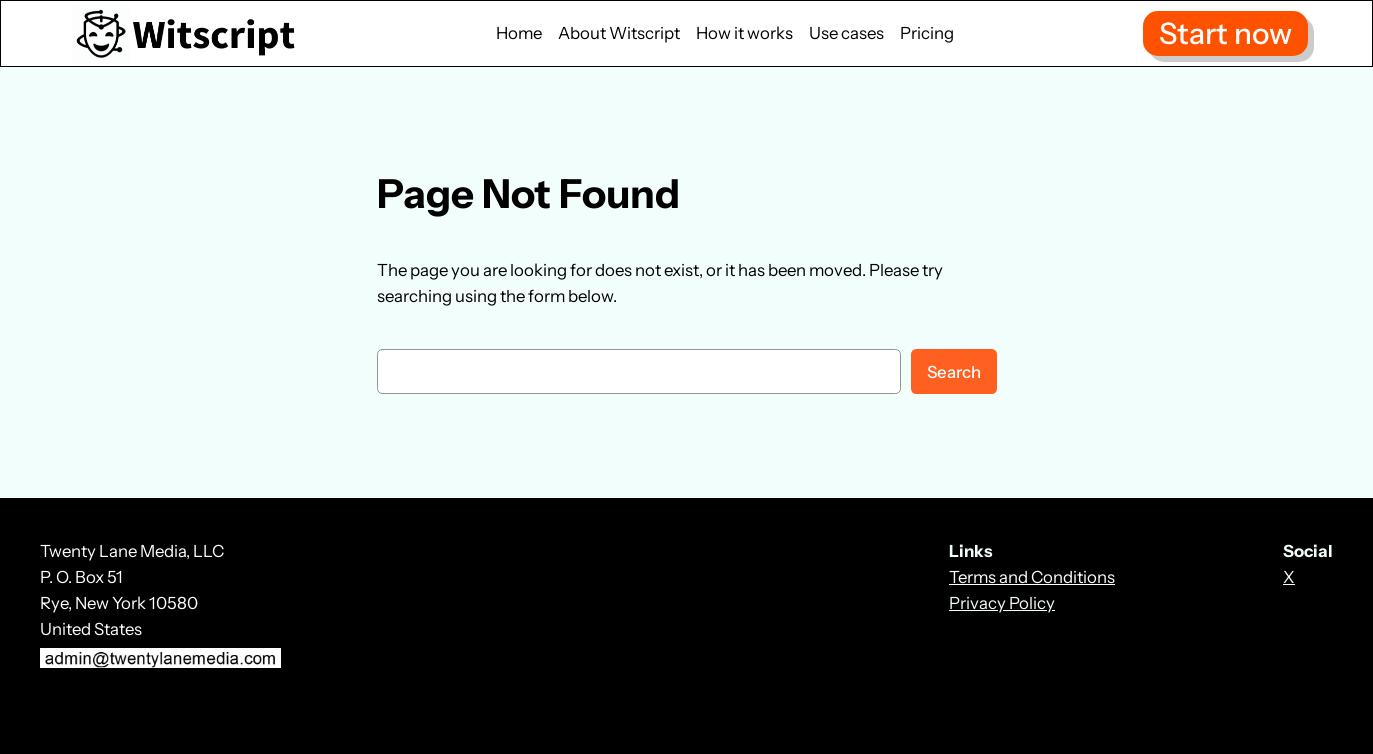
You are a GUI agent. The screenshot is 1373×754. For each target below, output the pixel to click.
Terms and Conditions (1032, 577)
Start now (1225, 33)
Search (954, 372)
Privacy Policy (1002, 603)
